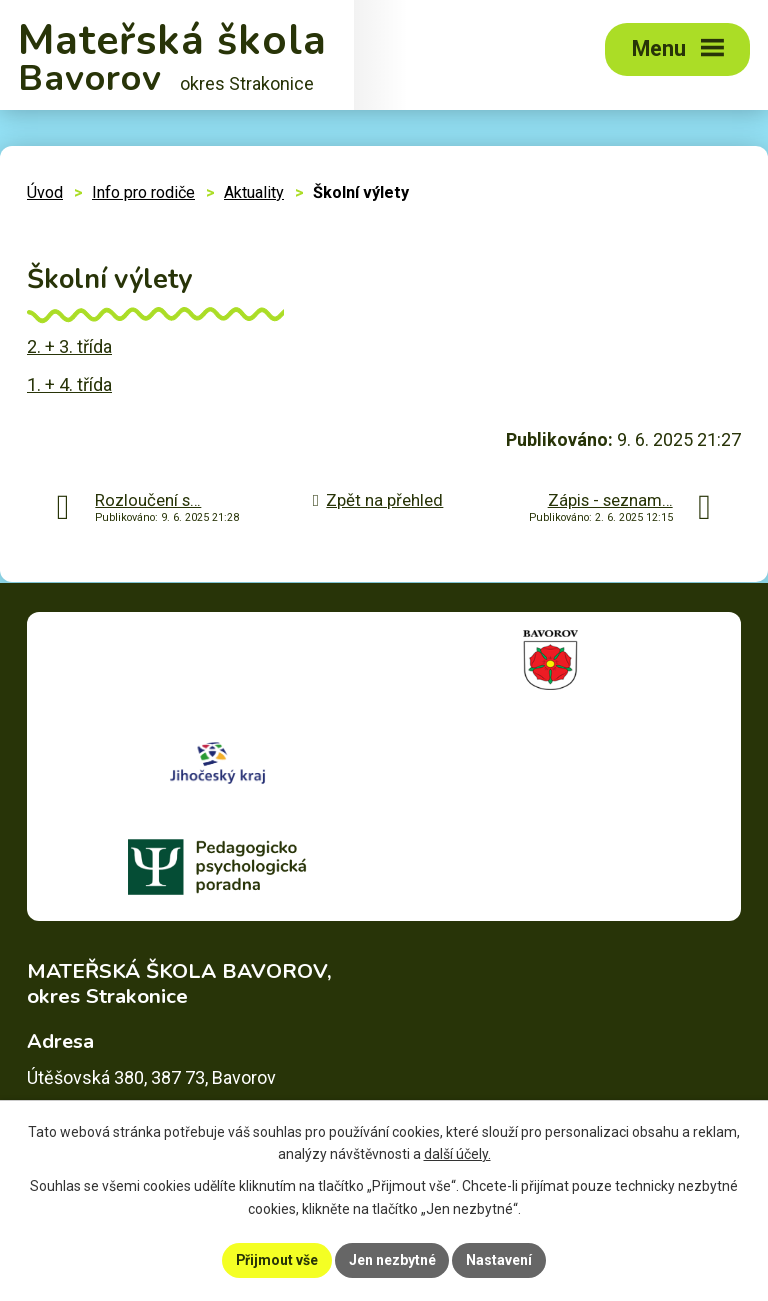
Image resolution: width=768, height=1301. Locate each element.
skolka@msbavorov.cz (178, 1074)
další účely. (457, 1155)
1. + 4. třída (69, 384)
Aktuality (254, 192)
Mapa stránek (152, 1245)
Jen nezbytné (392, 1260)
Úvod (45, 192)
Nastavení (500, 1260)
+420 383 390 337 (138, 1045)
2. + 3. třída (69, 346)
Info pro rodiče (143, 192)
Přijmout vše (276, 1260)
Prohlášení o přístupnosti (294, 1245)
